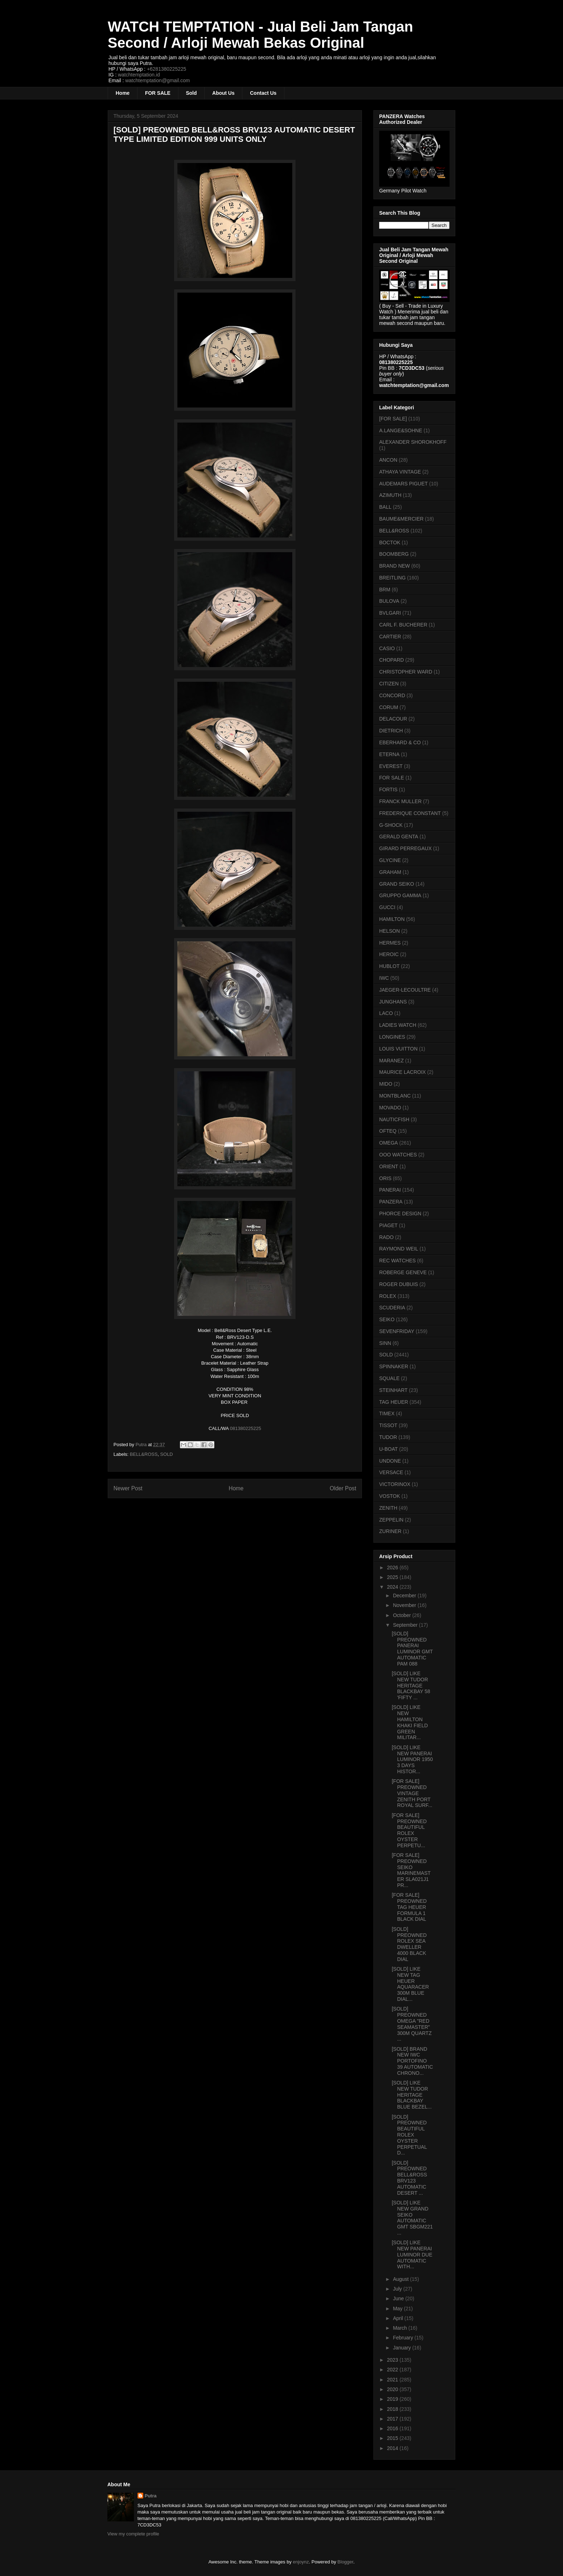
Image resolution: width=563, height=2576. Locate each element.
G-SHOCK (391, 825)
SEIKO (387, 1319)
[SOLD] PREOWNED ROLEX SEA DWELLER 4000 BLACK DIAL (409, 1944)
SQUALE (389, 1378)
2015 (393, 2438)
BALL (385, 507)
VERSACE (391, 1472)
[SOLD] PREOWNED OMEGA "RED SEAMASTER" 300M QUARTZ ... (412, 2024)
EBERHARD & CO (400, 742)
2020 (393, 2389)
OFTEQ (387, 1131)
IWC (384, 978)
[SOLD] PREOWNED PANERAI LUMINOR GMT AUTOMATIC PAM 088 (412, 1649)
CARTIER (390, 636)
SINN (385, 1343)
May (398, 2308)
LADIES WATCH (397, 1025)
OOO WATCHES (398, 1154)
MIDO (385, 1084)
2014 (393, 2448)
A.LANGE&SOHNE (400, 430)
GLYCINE (390, 860)
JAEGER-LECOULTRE (405, 990)
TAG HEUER (393, 1402)
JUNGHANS (393, 1002)
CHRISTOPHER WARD (405, 672)
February (403, 2337)
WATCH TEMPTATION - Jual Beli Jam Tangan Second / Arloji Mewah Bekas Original (260, 35)
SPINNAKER (393, 1366)
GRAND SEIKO (396, 884)
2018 (393, 2409)
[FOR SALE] (393, 418)
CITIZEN (389, 683)
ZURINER (390, 1531)
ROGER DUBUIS (398, 1284)
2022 (393, 2369)
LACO (386, 1013)
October (402, 1615)
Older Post (343, 1488)
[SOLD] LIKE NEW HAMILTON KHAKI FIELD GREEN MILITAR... (410, 1722)
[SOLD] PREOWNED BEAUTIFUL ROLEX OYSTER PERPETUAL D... (409, 2135)
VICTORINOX (394, 1484)
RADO (386, 1237)
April (398, 2318)
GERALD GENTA (398, 836)
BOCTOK (389, 542)
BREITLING (392, 578)
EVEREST (391, 766)
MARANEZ (391, 1060)
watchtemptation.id (139, 75)
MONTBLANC (395, 1096)
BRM (384, 589)
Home (123, 93)
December (405, 1595)
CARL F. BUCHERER (403, 625)
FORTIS (388, 789)
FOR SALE (158, 93)
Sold (191, 93)
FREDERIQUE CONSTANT (410, 813)
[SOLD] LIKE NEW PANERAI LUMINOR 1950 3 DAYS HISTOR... (412, 1759)
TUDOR (388, 1437)
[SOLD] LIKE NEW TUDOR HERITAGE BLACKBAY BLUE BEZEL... (412, 2095)
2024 (393, 1587)
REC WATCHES (397, 1260)
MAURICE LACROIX (402, 1072)
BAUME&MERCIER (401, 519)
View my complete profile (133, 2534)
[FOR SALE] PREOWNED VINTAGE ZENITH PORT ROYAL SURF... (412, 1793)
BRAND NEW (394, 566)
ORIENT (388, 1166)
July (398, 2289)
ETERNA (389, 754)
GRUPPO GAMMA (400, 895)
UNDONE (390, 1461)
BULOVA (389, 601)
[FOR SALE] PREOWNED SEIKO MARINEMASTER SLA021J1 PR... (411, 1870)
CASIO (387, 648)
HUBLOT (389, 966)
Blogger (345, 2562)
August (401, 2279)
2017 (393, 2419)
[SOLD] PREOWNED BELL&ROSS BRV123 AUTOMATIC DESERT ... (409, 2178)
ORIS (385, 1178)
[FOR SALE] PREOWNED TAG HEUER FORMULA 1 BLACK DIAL (409, 1907)
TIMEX (387, 1413)
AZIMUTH (390, 495)
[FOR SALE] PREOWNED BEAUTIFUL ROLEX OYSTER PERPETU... (409, 1830)
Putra (151, 2495)
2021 (393, 2379)
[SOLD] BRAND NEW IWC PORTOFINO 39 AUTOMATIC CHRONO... (412, 2061)
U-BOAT (388, 1449)
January (402, 2348)
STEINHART (393, 1390)
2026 (393, 1567)
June (399, 2298)
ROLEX (387, 1296)
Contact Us (263, 93)
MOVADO (390, 1107)
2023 (393, 2360)
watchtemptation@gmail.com (157, 80)
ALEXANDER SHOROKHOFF (412, 442)
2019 (393, 2399)
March (400, 2328)
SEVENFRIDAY (396, 1331)
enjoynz (301, 2562)
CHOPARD (391, 660)
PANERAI (390, 1190)
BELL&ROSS (144, 1454)
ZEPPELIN (391, 1520)
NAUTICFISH (394, 1119)
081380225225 (245, 1428)
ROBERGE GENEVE (403, 1272)
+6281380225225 (166, 69)
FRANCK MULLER (400, 801)
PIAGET (388, 1225)
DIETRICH (391, 730)
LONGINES (392, 1037)
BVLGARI (390, 613)
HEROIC (389, 954)
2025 (393, 1577)
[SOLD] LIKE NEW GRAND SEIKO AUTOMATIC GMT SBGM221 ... (412, 2218)
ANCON (388, 460)
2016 (393, 2428)
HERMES (390, 943)
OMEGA (388, 1143)
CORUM (388, 707)
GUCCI (387, 907)
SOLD (166, 1454)
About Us (223, 93)
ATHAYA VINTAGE (400, 472)
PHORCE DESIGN (400, 1213)
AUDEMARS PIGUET (403, 483)
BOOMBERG (394, 554)
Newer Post (128, 1488)
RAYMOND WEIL (398, 1249)
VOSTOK (389, 1496)
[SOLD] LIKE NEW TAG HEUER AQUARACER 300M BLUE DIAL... (410, 1984)
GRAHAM (390, 872)
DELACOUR (393, 719)
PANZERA (391, 1202)
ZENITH (388, 1508)
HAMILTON (392, 919)
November (405, 1605)
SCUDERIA (392, 1307)
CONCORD (392, 695)
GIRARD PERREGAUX (405, 848)
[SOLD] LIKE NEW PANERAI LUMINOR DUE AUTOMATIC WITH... (412, 2254)
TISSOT (388, 1425)
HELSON (389, 931)
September (406, 1625)
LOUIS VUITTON (398, 1049)
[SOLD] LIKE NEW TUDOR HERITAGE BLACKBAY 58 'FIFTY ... (411, 1685)
